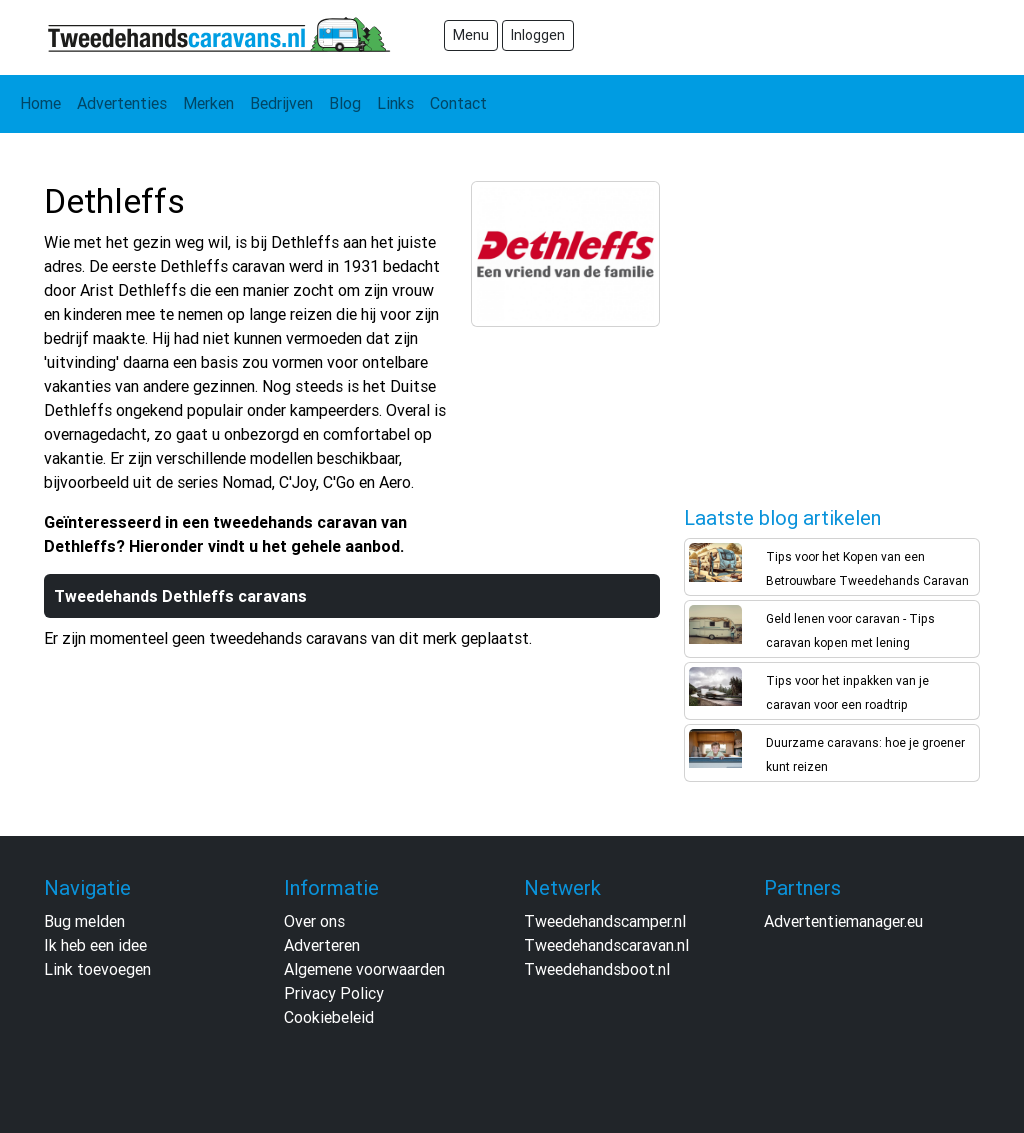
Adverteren (322, 945)
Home (40, 103)
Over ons (314, 921)
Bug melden (84, 921)
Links (395, 103)
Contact (458, 103)
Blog (345, 103)
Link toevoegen (97, 969)
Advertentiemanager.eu (843, 921)
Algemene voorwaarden (364, 969)
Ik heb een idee (95, 945)
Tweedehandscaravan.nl (606, 945)
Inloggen (538, 35)
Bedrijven (281, 103)
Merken (208, 103)
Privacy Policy (334, 993)
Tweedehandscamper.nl (605, 921)
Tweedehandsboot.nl (597, 969)
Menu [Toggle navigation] (471, 35)
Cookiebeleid (329, 1017)
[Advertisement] (834, 331)
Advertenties (122, 103)
